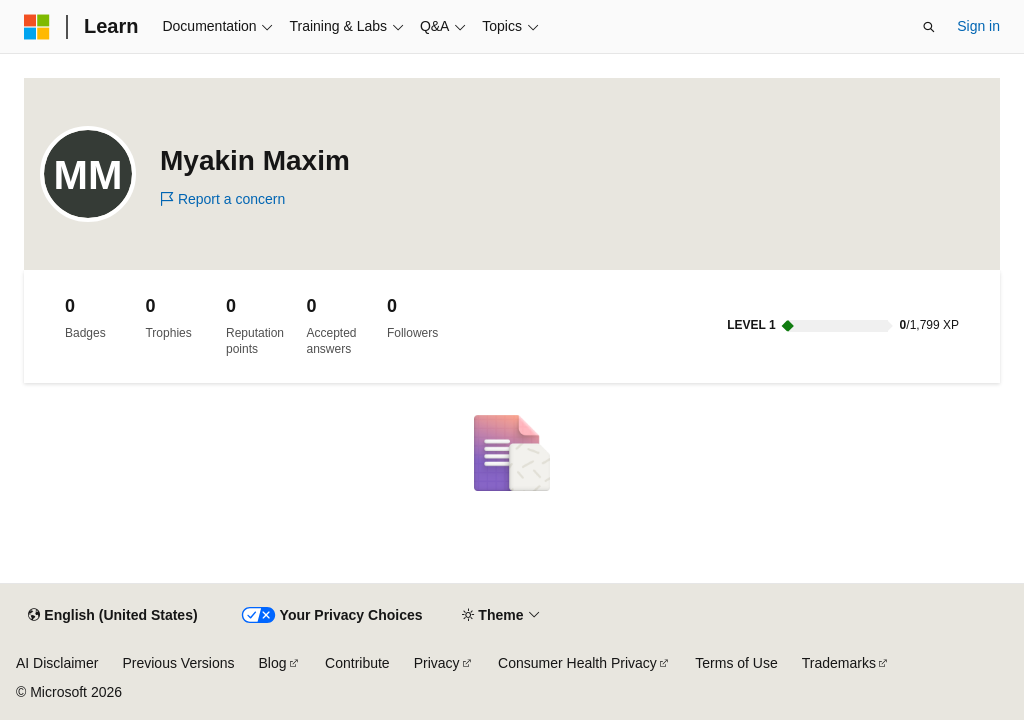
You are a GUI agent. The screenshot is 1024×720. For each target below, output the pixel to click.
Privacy (437, 663)
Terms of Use (736, 663)
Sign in (978, 26)
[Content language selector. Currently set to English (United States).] (112, 616)
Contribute (357, 663)
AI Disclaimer (57, 663)
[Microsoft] (37, 27)
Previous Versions (178, 663)
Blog (273, 663)
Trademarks (839, 663)
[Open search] (929, 27)
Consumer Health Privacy (577, 663)
